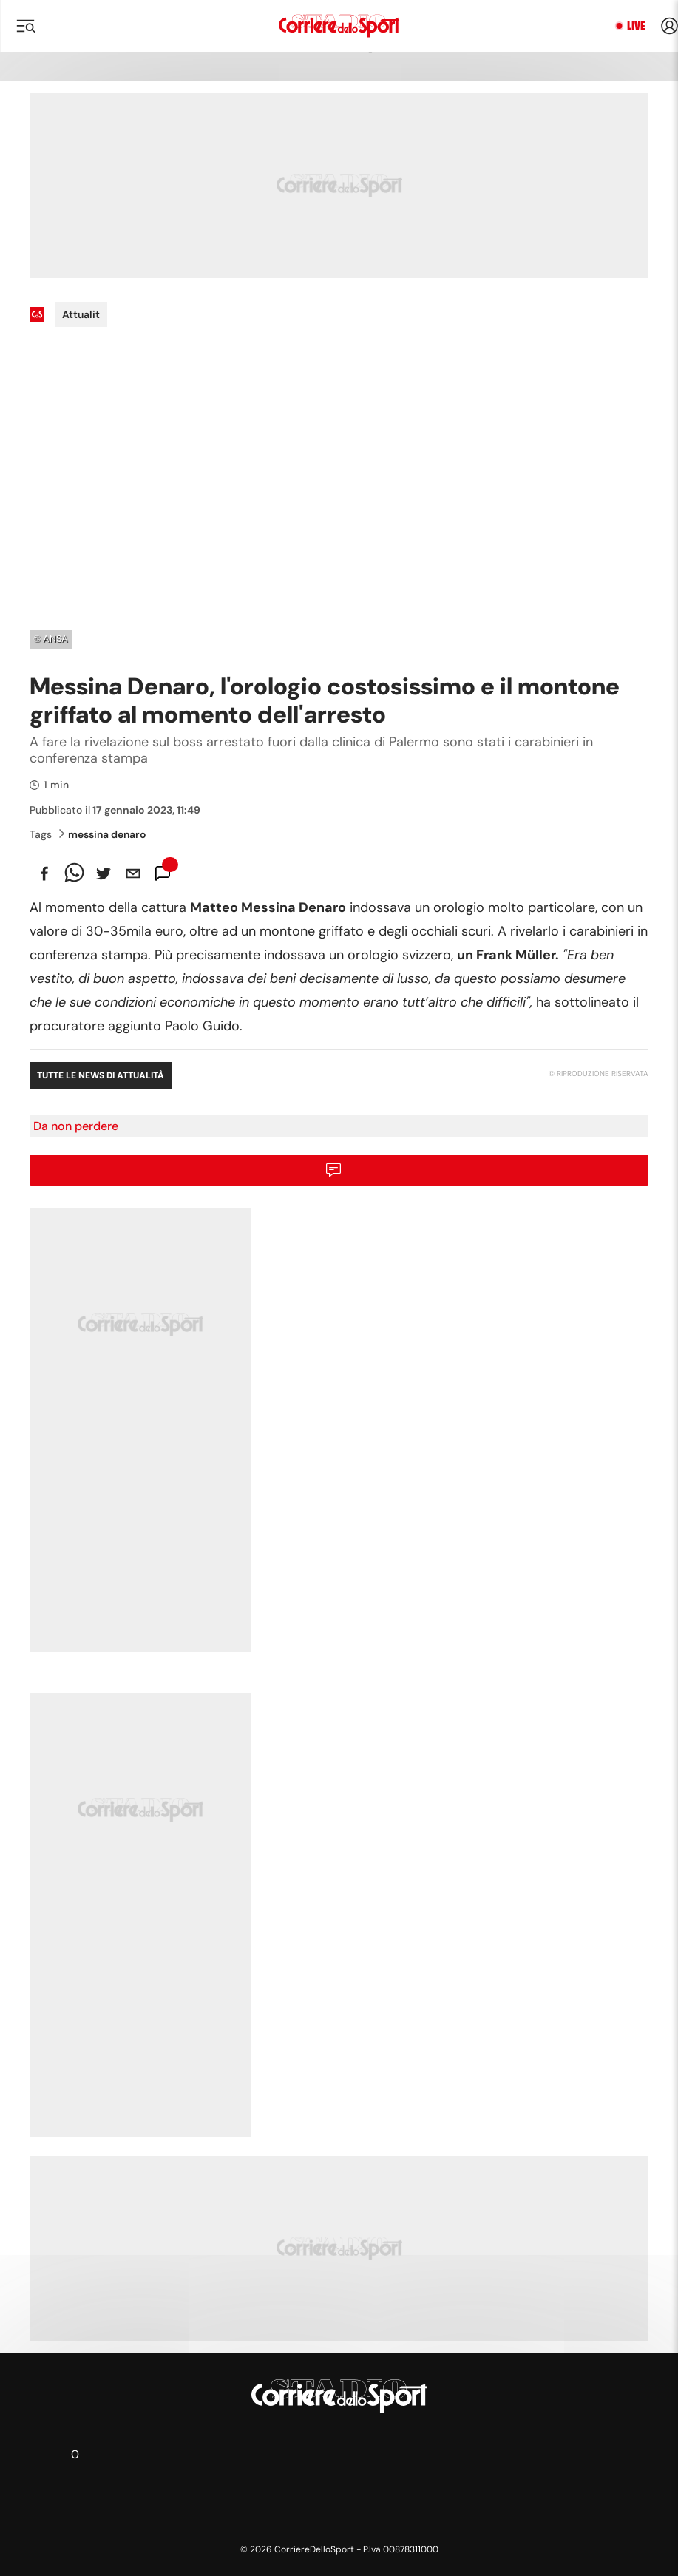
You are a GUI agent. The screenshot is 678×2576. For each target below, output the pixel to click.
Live (636, 26)
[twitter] (103, 873)
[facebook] (44, 873)
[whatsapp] (74, 873)
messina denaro (102, 834)
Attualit (81, 314)
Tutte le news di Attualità (100, 1075)
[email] (133, 873)
